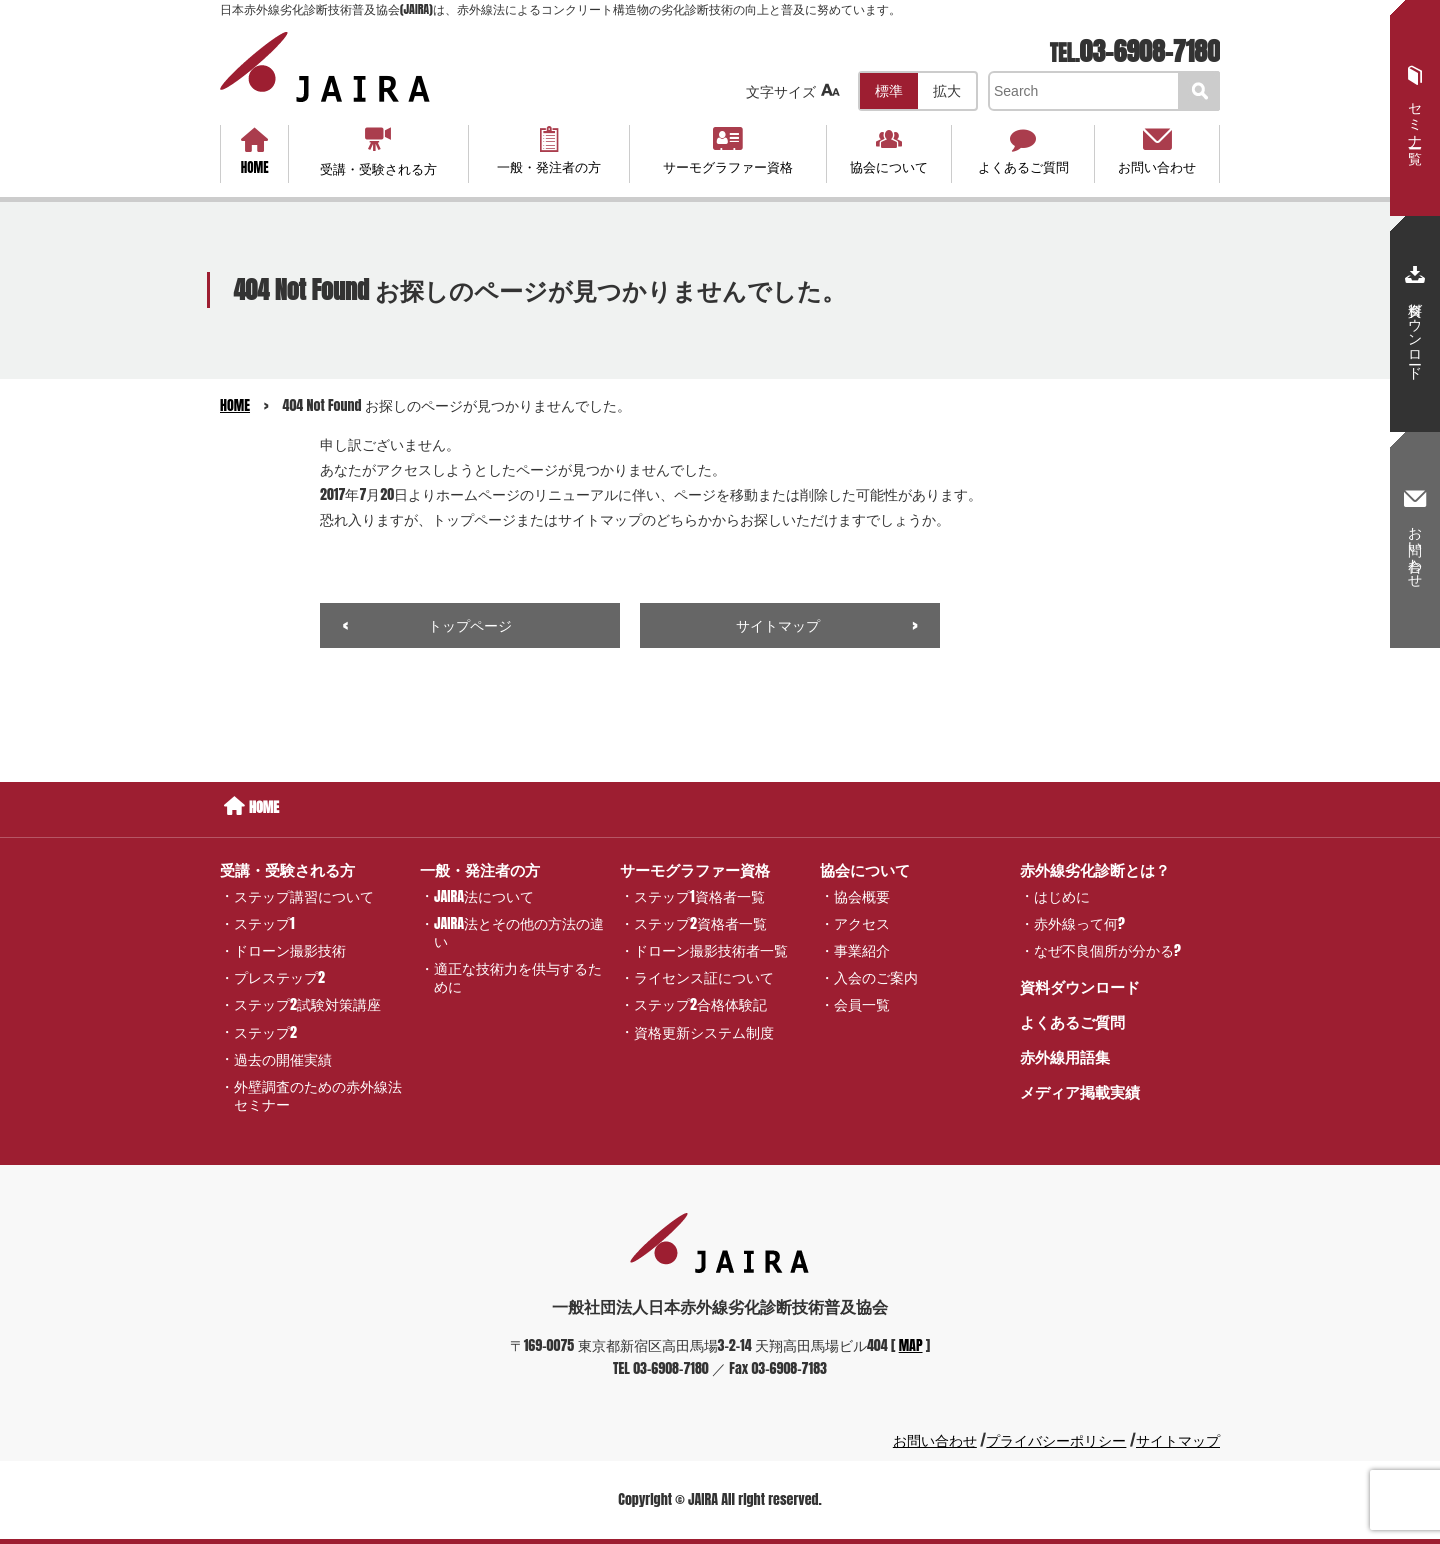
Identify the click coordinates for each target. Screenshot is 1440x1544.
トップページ (470, 625)
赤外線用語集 (1065, 1056)
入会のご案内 (876, 977)
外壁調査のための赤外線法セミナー (318, 1095)
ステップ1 (264, 923)
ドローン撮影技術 (290, 950)
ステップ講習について (304, 895)
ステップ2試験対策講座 (307, 1004)
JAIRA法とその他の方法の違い (519, 932)
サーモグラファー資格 (728, 151)
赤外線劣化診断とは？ (1095, 869)
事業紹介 (862, 950)
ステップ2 (265, 1031)
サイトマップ (778, 625)
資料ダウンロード (1080, 986)
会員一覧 (862, 1004)
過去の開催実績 (283, 1058)
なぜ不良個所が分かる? (1107, 950)
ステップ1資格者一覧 (699, 895)
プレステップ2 (279, 977)
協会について (889, 151)
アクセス (862, 923)
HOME (254, 152)
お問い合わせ (1156, 151)
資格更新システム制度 (704, 1031)
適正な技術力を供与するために (518, 977)
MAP (911, 1345)
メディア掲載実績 (1080, 1091)
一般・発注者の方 (549, 151)
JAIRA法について (484, 895)
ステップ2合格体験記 (700, 1004)
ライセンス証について (704, 977)
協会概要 (862, 895)
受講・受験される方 (378, 151)
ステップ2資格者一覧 (700, 923)
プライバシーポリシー (1056, 1440)
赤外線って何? (1079, 923)
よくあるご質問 (1023, 151)
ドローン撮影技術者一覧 (711, 950)
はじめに (1062, 895)
